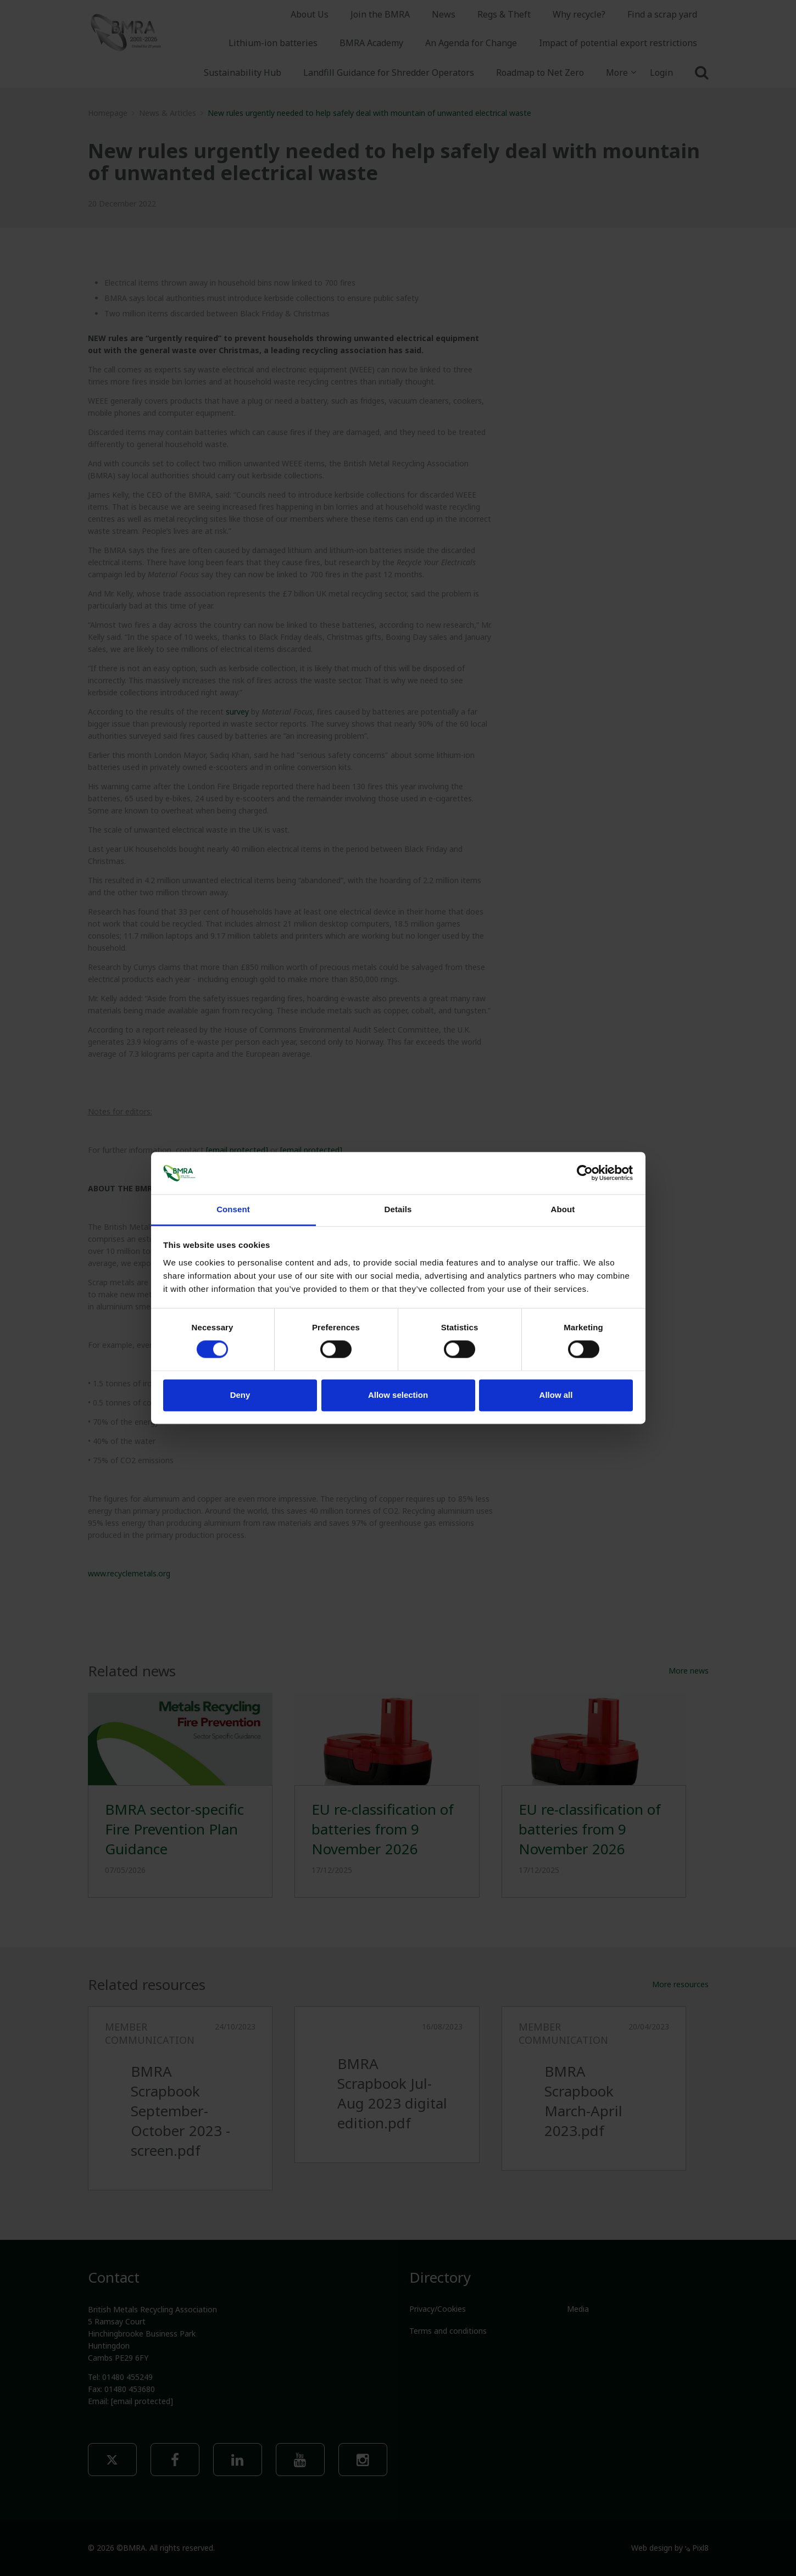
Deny (240, 1394)
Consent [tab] (233, 1209)
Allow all (556, 1394)
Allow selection (398, 1394)
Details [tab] (398, 1209)
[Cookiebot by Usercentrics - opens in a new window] (585, 1173)
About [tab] (563, 1209)
